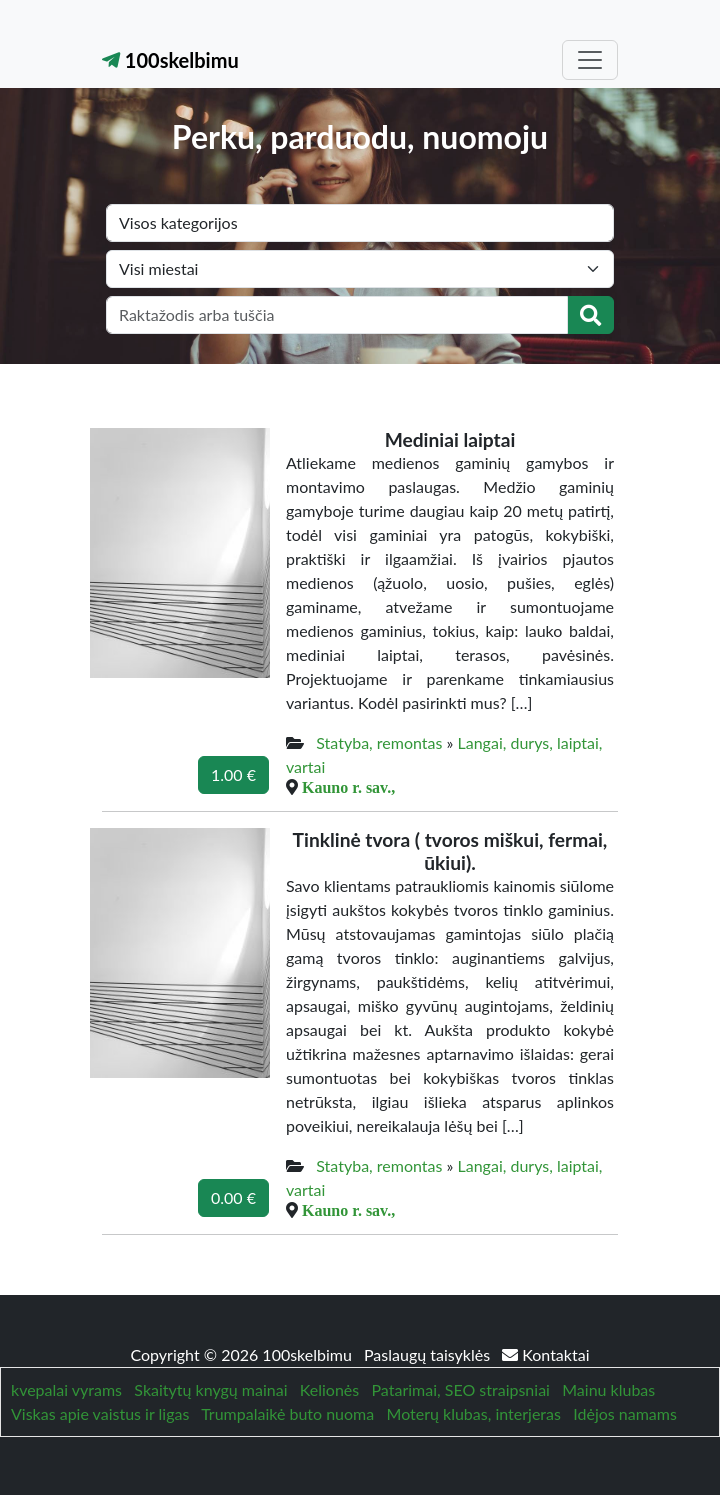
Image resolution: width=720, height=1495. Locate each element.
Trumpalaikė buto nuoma (287, 1413)
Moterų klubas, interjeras (474, 1413)
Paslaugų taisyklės (429, 1354)
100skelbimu (170, 60)
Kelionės (329, 1389)
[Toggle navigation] (590, 60)
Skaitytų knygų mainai (210, 1389)
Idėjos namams (625, 1413)
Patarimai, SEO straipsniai (461, 1389)
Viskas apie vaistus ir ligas (100, 1413)
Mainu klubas (608, 1389)
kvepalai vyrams (66, 1389)
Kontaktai (545, 1354)
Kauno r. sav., (348, 787)
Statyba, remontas (379, 742)
